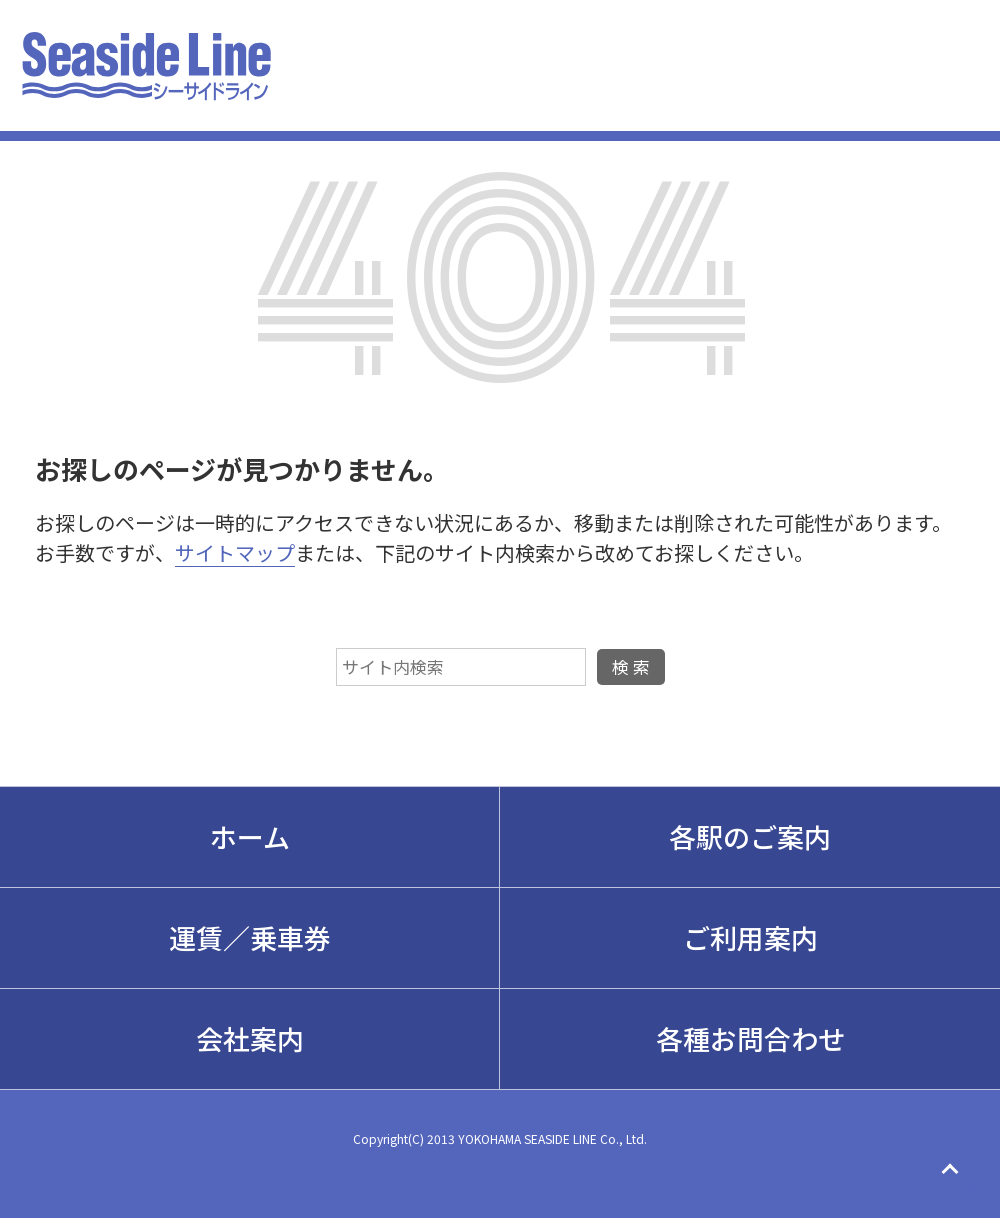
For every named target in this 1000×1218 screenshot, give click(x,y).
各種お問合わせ (750, 1038)
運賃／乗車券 (250, 937)
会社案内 (250, 1038)
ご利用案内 (750, 937)
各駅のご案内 (750, 836)
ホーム (250, 836)
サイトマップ (235, 552)
